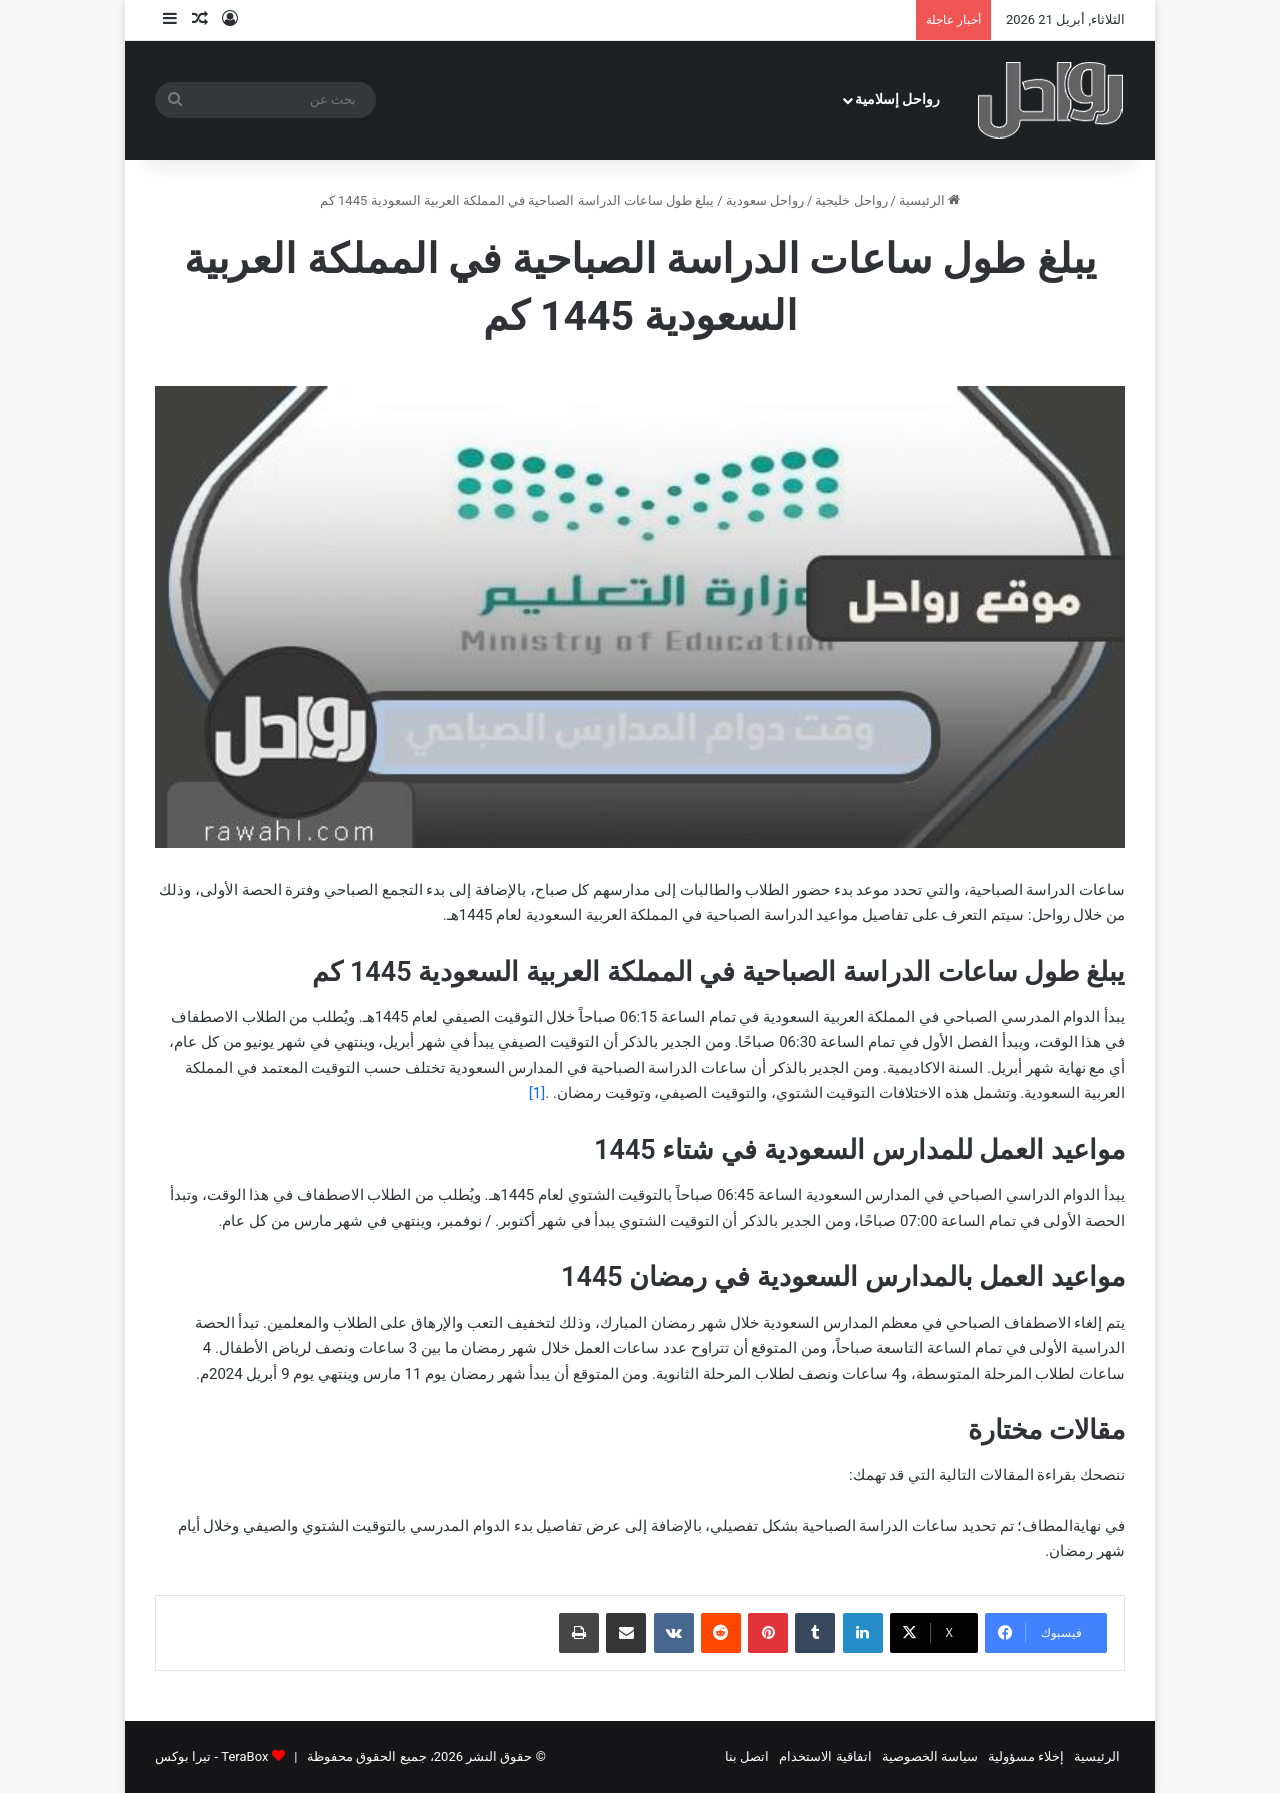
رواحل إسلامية (898, 99)
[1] (537, 1093)
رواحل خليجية (851, 200)
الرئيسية (929, 200)
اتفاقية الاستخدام (825, 1756)
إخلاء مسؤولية (1026, 1756)
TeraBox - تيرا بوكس (211, 1756)
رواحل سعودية (765, 200)
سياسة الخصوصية (930, 1756)
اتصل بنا (747, 1756)
